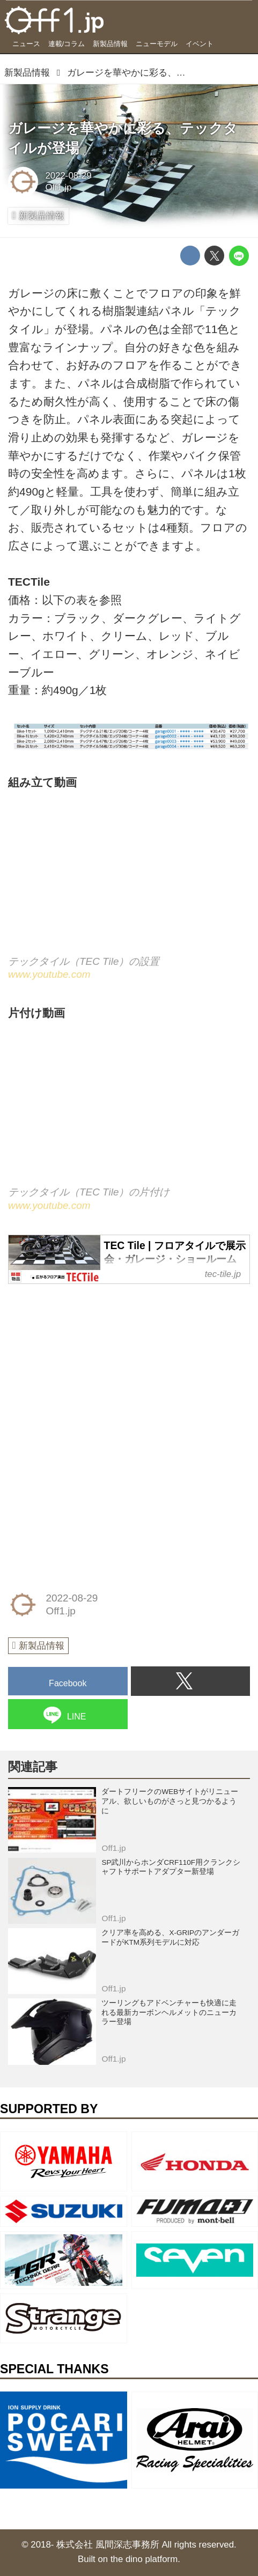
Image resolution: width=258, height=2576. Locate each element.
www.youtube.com (49, 974)
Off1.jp (58, 187)
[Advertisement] (88, 1362)
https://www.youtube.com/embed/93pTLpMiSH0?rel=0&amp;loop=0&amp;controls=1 (129, 882)
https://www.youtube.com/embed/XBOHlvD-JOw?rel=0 (129, 1113)
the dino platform (144, 2559)
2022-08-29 (68, 176)
